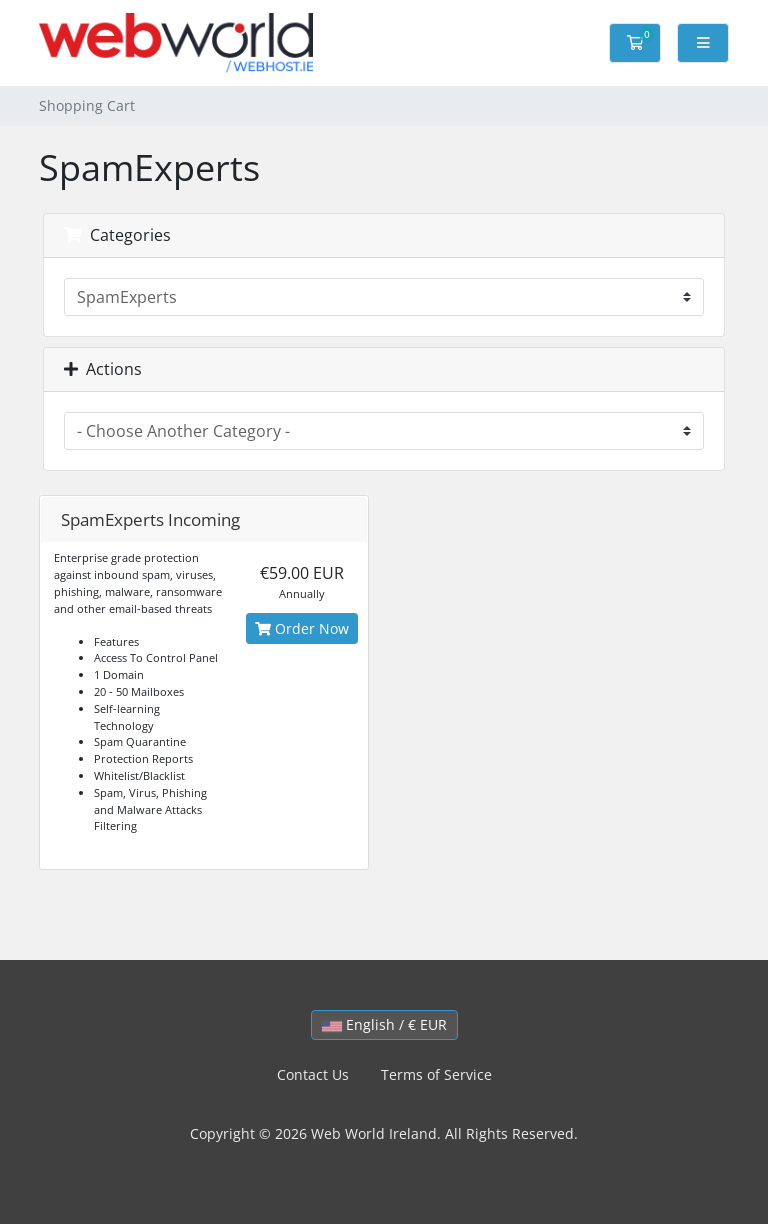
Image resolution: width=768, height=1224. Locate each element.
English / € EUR (384, 1024)
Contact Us (313, 1074)
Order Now (302, 628)
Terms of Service (436, 1074)
